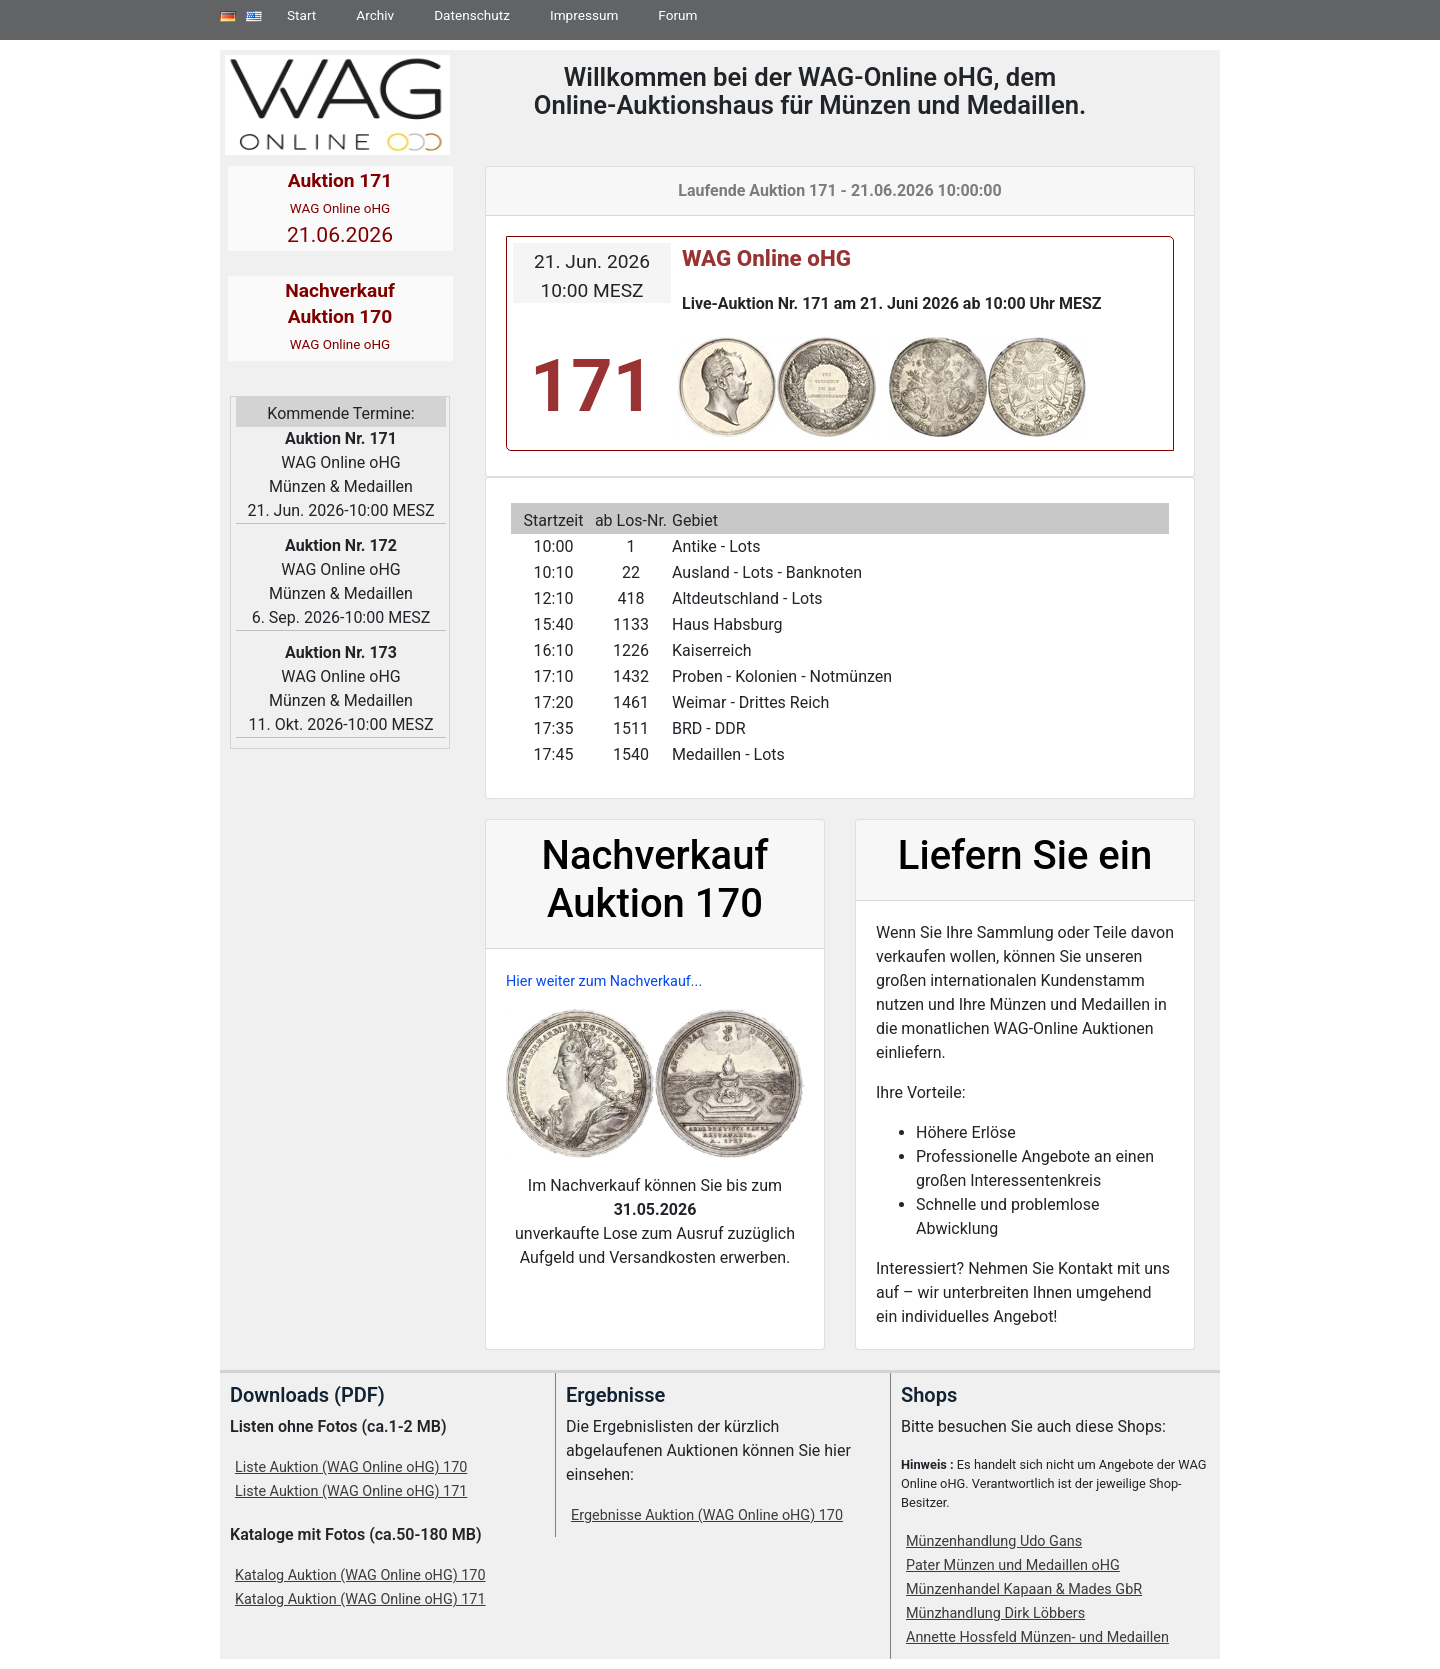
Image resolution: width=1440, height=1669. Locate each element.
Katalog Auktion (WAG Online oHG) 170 (360, 1575)
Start (301, 15)
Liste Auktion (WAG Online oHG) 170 (351, 1467)
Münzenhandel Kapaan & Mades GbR (1024, 1589)
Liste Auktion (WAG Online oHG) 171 (351, 1491)
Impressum (584, 15)
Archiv (375, 15)
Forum (677, 15)
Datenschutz (472, 15)
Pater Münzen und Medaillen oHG (1013, 1565)
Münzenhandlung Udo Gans (994, 1541)
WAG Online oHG (766, 258)
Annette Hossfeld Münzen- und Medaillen (1037, 1637)
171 (592, 386)
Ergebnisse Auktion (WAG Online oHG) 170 (707, 1515)
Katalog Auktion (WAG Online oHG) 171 (360, 1599)
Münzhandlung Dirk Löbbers (995, 1613)
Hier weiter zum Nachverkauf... (604, 981)
